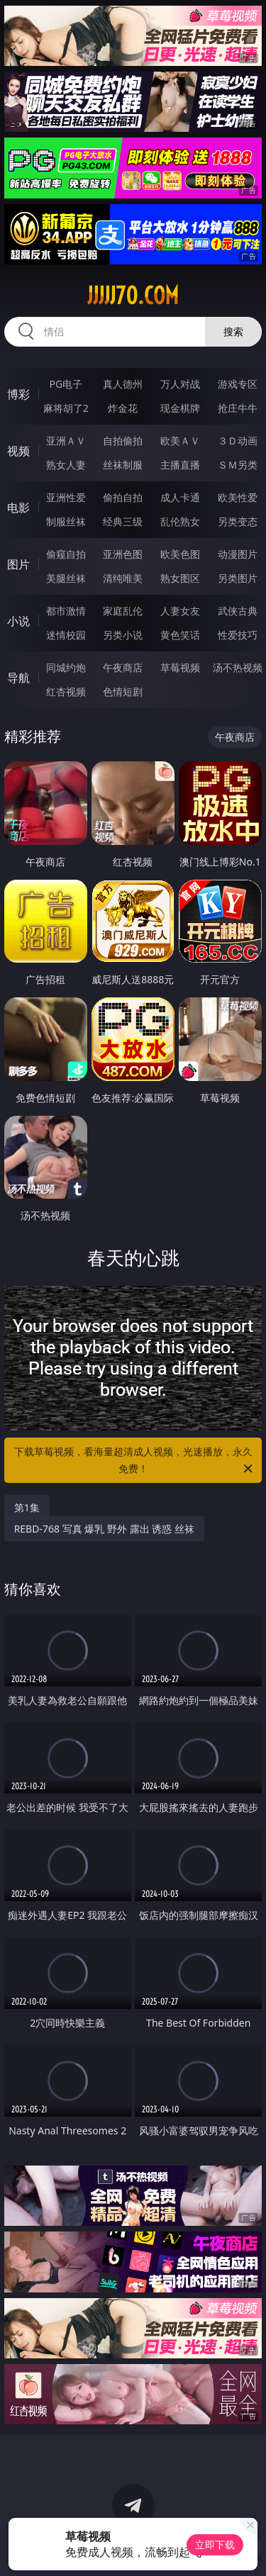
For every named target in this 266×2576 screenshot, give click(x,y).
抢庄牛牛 (237, 408)
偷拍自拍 (123, 497)
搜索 (233, 331)
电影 (18, 507)
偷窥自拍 (66, 554)
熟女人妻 (66, 464)
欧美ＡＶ (180, 440)
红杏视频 (66, 691)
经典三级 (123, 521)
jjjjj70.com (133, 295)
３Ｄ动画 (237, 440)
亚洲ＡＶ (66, 440)
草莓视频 (180, 667)
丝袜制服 (123, 464)
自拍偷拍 (123, 440)
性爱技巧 (237, 635)
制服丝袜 (66, 521)
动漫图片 (237, 554)
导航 (18, 677)
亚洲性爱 (66, 497)
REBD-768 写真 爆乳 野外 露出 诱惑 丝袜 (104, 1528)
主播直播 (180, 464)
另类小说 (123, 635)
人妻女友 (180, 610)
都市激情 (66, 610)
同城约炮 (66, 667)
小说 (18, 621)
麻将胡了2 (66, 408)
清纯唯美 (123, 578)
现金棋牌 (180, 408)
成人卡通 (180, 497)
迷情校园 (66, 635)
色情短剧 (123, 691)
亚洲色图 (123, 554)
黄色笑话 (180, 635)
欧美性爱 (237, 497)
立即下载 (215, 2544)
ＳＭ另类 (237, 464)
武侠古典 (237, 610)
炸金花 (123, 408)
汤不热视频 (237, 667)
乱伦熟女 (180, 521)
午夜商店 (123, 667)
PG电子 (65, 384)
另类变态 (237, 521)
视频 (18, 451)
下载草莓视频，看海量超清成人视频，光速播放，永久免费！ (134, 1461)
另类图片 (237, 578)
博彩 (18, 394)
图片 (18, 564)
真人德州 (123, 384)
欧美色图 (180, 554)
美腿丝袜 (66, 578)
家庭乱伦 (123, 610)
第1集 (27, 1507)
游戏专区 (237, 384)
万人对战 (180, 384)
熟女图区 (180, 578)
